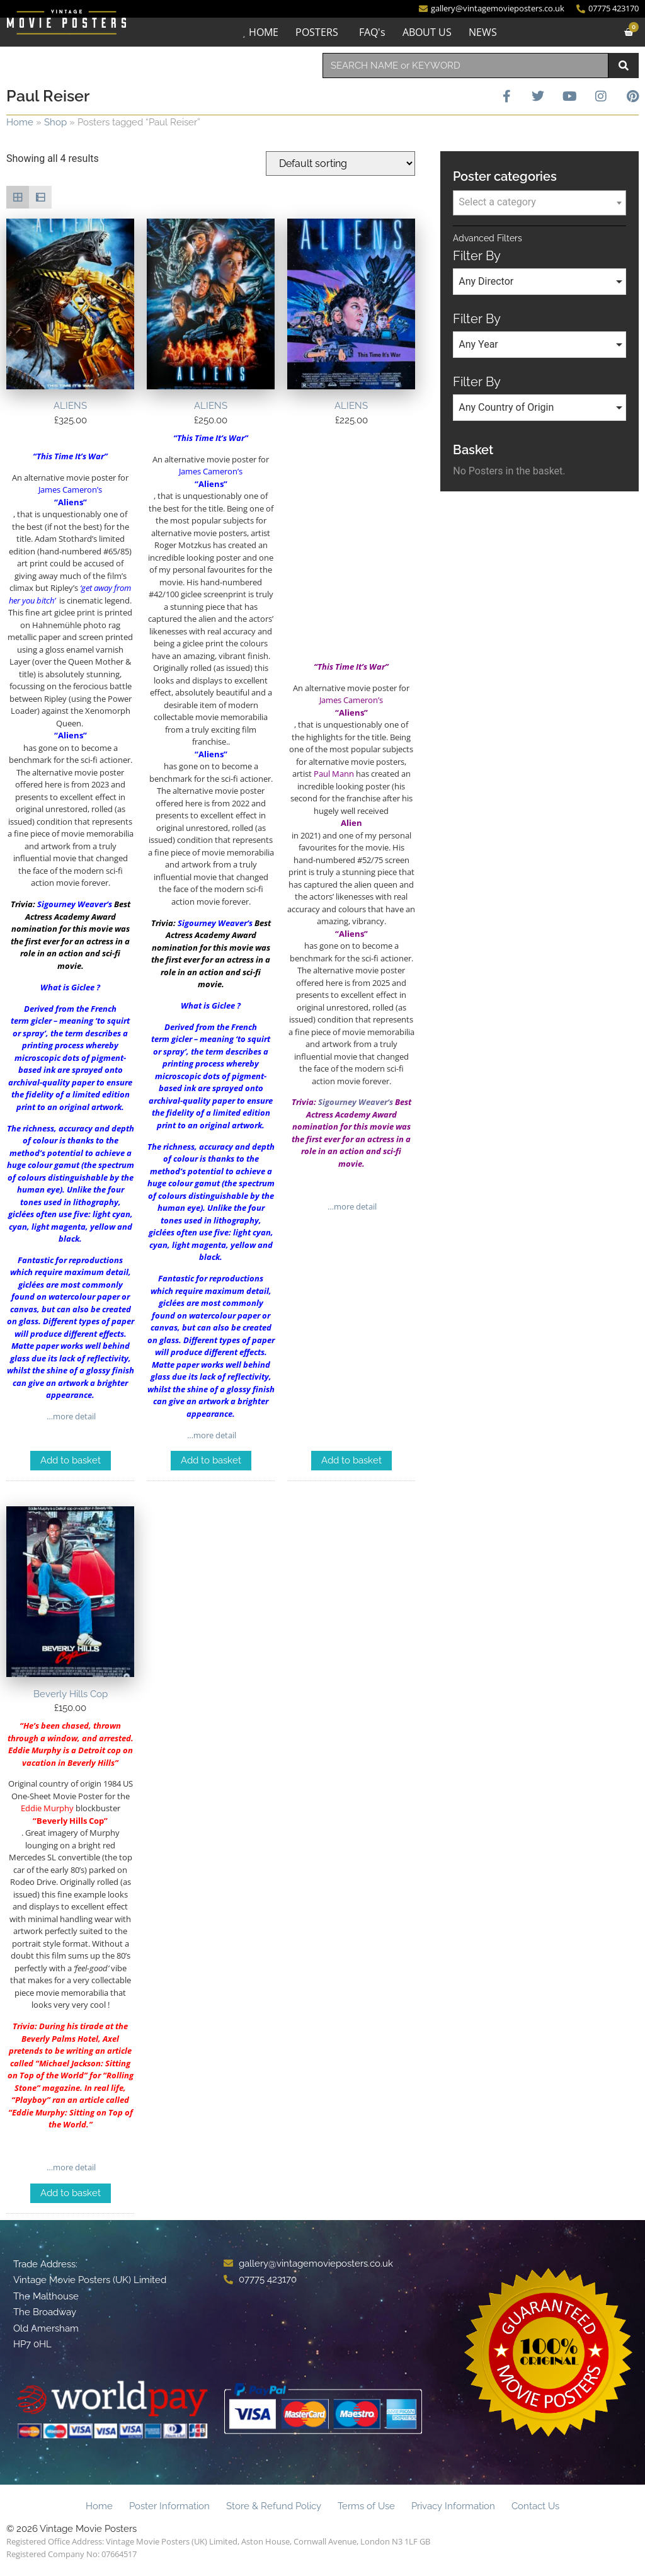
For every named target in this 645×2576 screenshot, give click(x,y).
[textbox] (539, 202)
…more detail (70, 1416)
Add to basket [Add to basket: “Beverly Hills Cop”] (70, 2193)
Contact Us (535, 2506)
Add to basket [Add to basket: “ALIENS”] (70, 1460)
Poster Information (169, 2506)
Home (19, 122)
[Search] (623, 65)
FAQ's (372, 32)
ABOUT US (427, 32)
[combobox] (465, 65)
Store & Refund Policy (273, 2506)
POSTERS (316, 32)
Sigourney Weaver (71, 904)
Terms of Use (366, 2506)
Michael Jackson (70, 2063)
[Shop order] (340, 163)
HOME (263, 32)
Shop (55, 122)
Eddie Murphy (38, 2112)
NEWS (483, 32)
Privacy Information (453, 2506)
